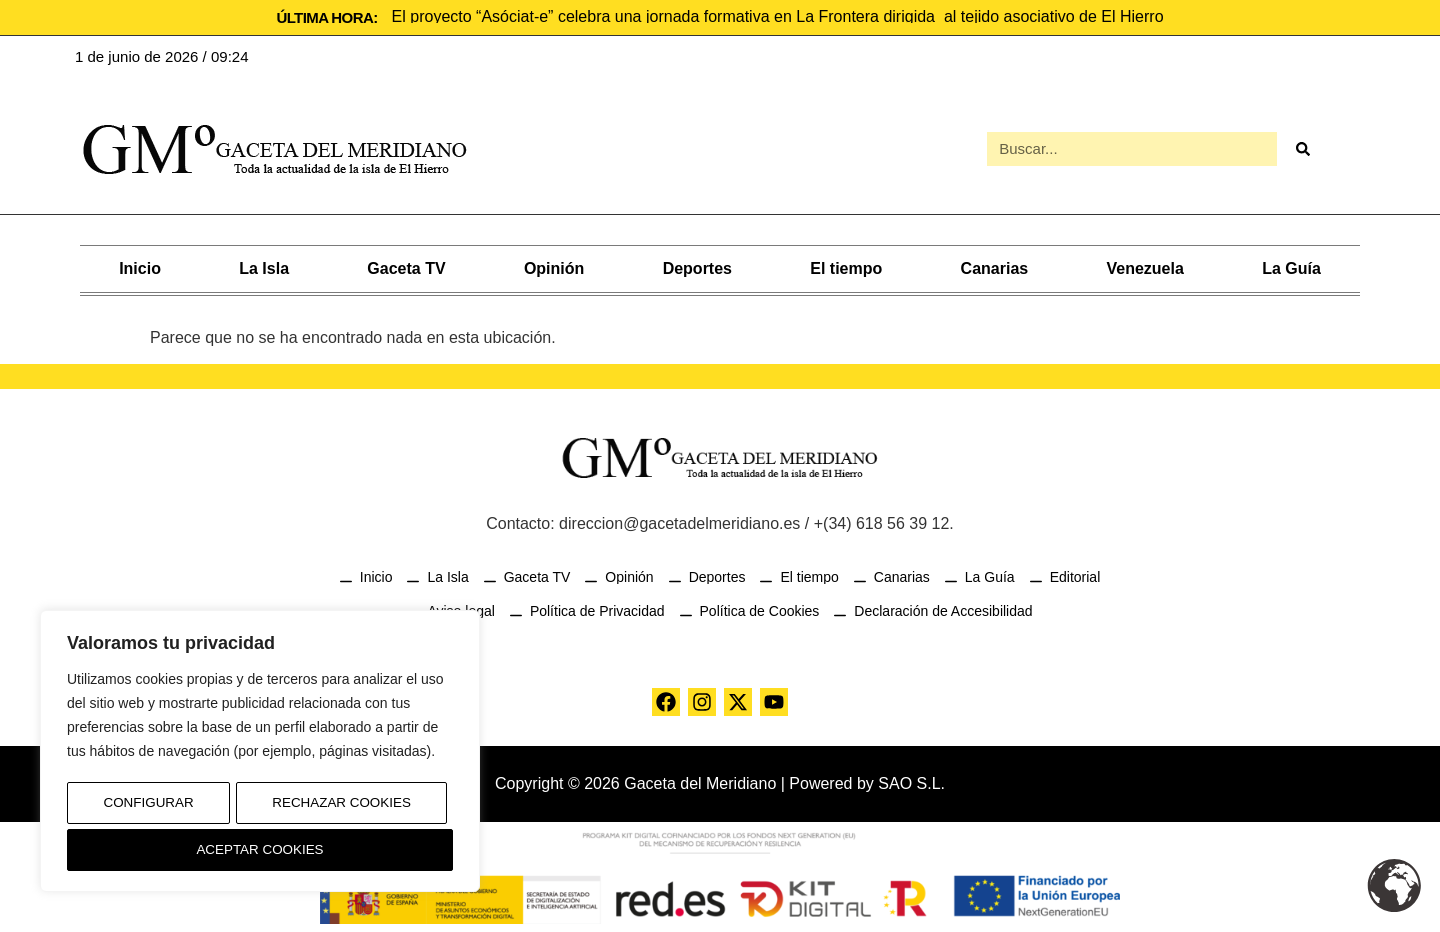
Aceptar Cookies (260, 850)
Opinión (554, 266)
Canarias (995, 266)
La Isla (264, 266)
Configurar (147, 808)
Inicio (140, 266)
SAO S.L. (911, 781)
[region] (260, 755)
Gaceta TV (406, 266)
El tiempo (846, 266)
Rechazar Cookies (340, 808)
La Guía (1291, 266)
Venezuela (1144, 266)
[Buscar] (1302, 148)
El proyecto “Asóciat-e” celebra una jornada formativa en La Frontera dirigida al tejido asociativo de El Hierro (778, 16)
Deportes (697, 266)
